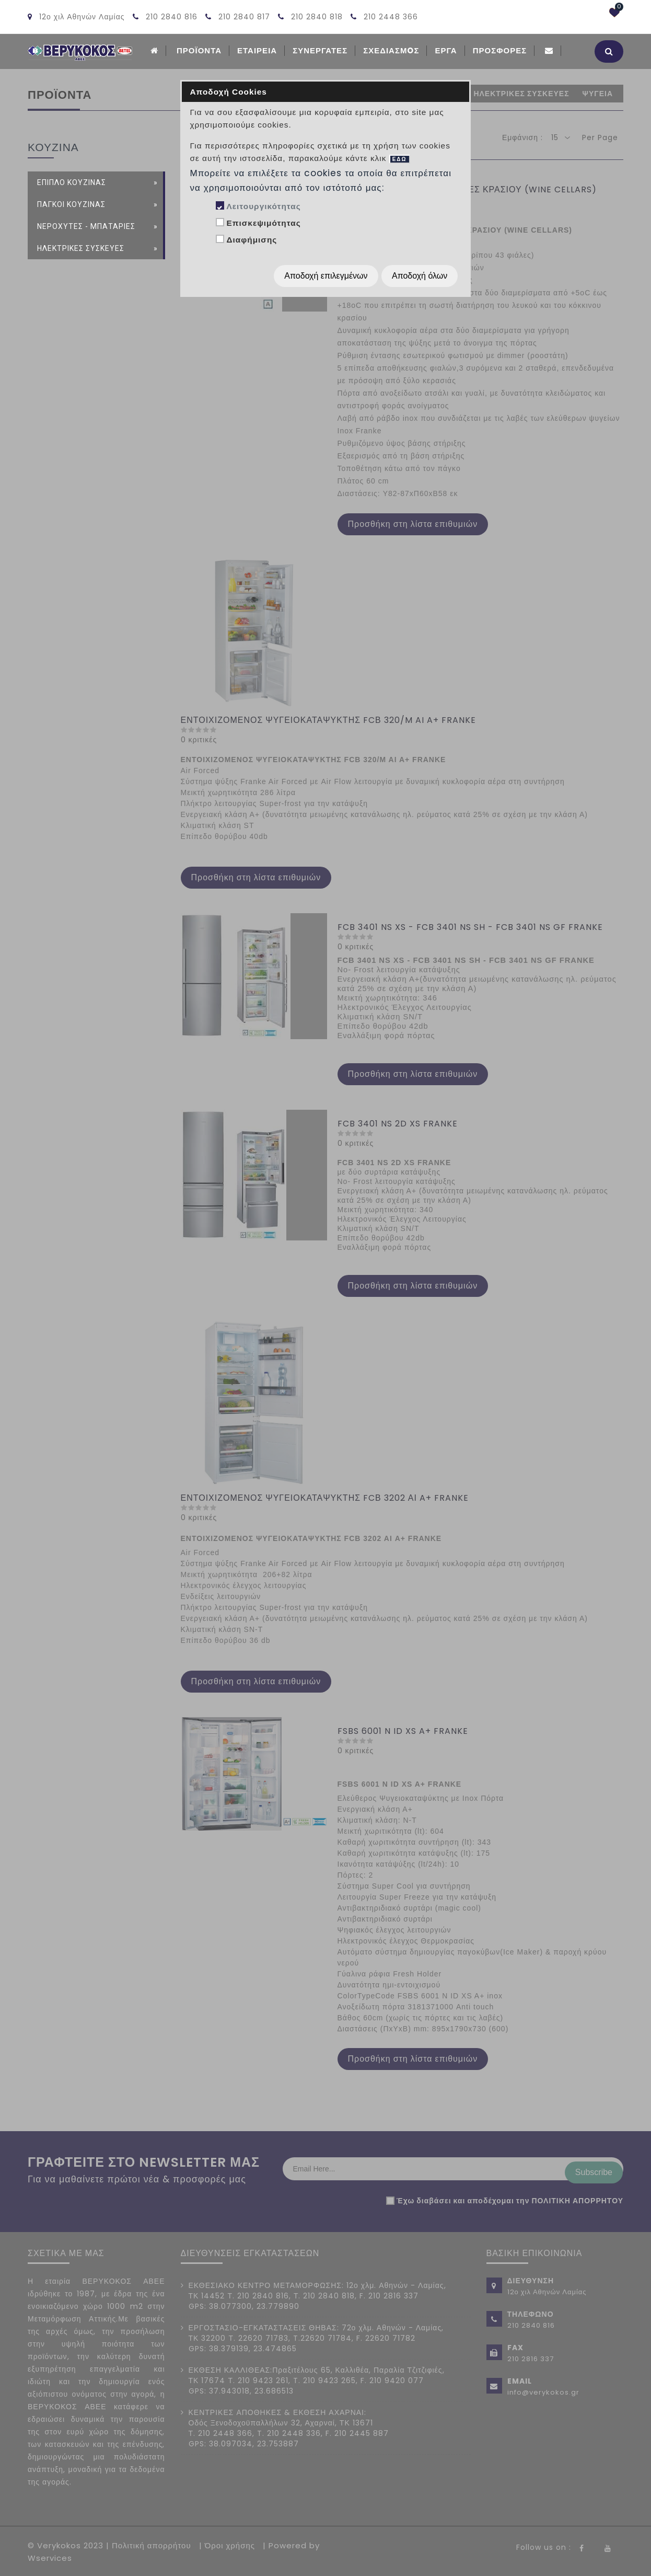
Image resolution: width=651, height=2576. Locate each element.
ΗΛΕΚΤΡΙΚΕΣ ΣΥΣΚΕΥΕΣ (80, 247)
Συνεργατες (320, 50)
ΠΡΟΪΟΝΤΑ (199, 50)
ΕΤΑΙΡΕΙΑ (257, 50)
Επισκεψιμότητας (263, 222)
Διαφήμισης (251, 239)
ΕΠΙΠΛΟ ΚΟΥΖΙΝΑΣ (71, 181)
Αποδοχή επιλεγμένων (325, 275)
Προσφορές (500, 50)
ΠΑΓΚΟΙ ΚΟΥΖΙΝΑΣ (71, 203)
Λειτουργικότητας (263, 206)
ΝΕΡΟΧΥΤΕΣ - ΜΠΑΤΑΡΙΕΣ (86, 225)
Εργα (446, 50)
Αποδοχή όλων (419, 275)
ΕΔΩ (399, 159)
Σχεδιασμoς (391, 50)
